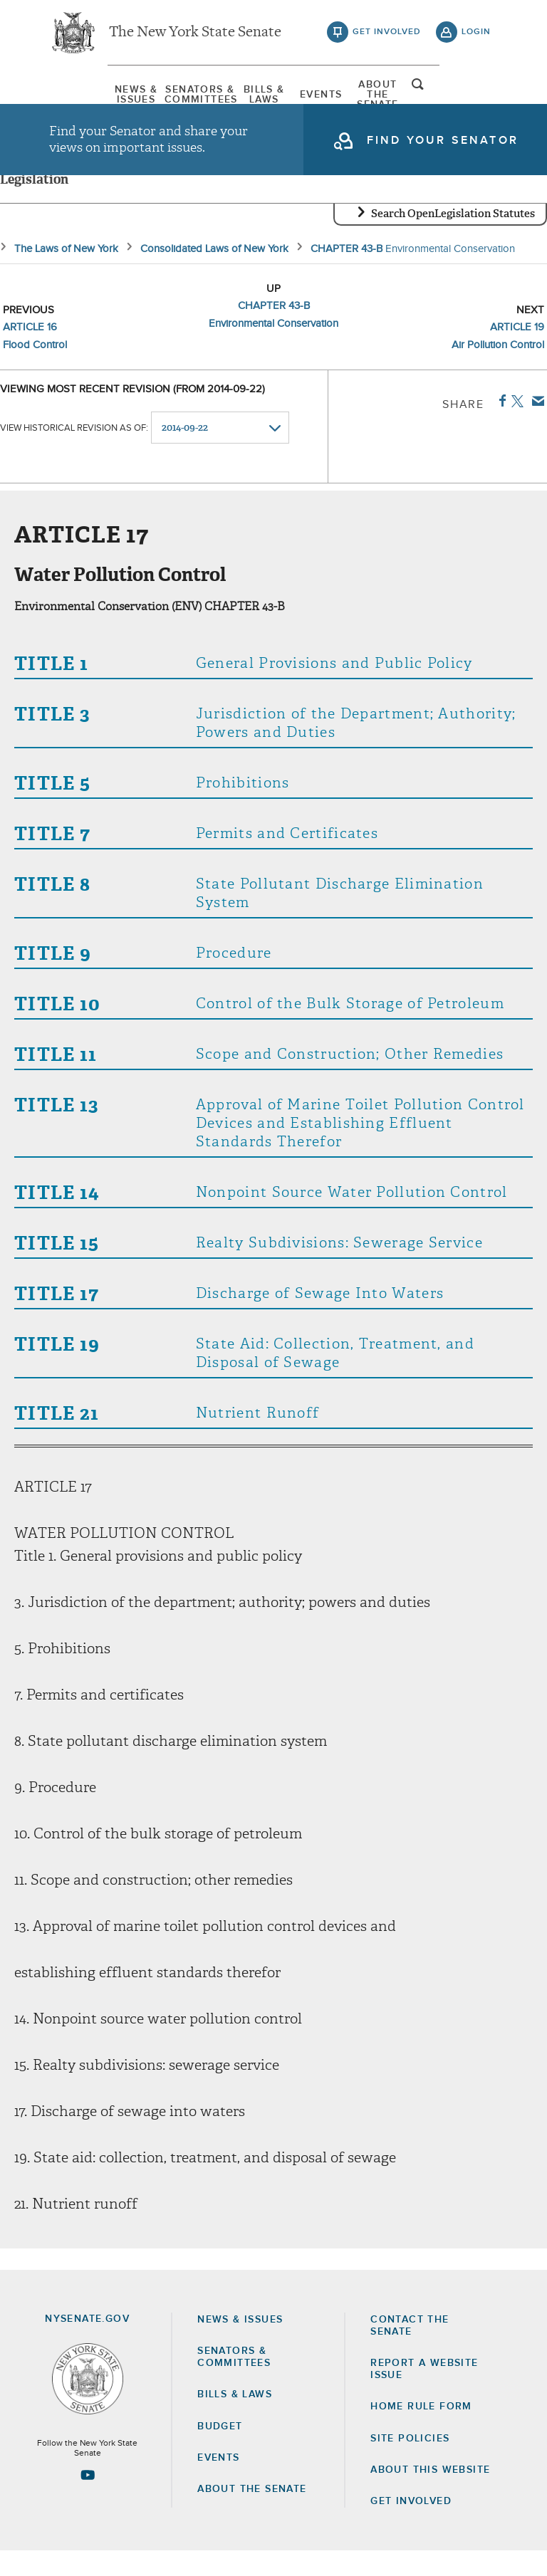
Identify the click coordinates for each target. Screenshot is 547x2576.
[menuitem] (84, 96)
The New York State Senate (195, 35)
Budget (219, 2451)
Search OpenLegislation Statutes (453, 238)
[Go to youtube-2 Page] (87, 2500)
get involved (387, 35)
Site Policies (409, 2463)
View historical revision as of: (74, 453)
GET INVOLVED (411, 2526)
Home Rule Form (421, 2432)
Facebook (500, 426)
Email (535, 426)
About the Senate (251, 2514)
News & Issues (84, 96)
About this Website (430, 2495)
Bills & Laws (251, 96)
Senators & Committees (168, 96)
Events (334, 96)
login (476, 35)
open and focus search (476, 94)
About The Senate (417, 96)
